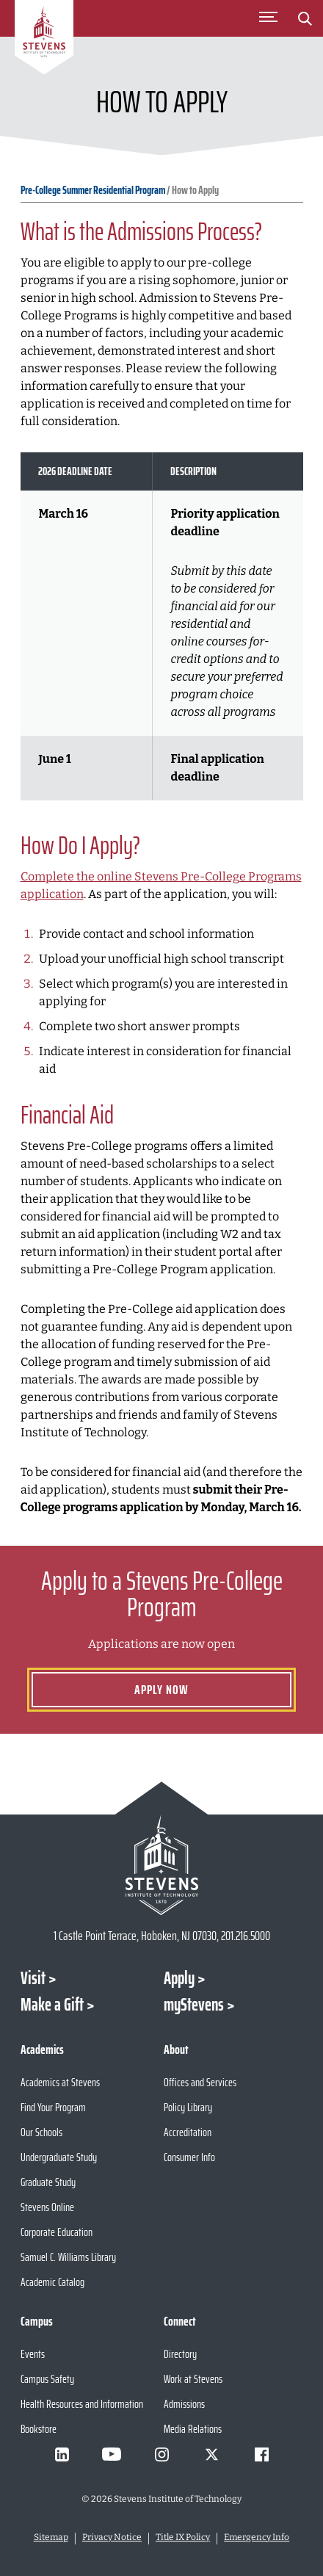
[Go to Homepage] (44, 39)
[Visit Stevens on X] (211, 2454)
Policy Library (188, 2107)
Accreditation (187, 2132)
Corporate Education (56, 2232)
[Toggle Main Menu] (268, 18)
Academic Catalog (52, 2282)
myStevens (194, 2005)
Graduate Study (48, 2182)
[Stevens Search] (304, 18)
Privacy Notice (112, 2537)
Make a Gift (52, 2005)
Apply (179, 1978)
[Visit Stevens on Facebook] (261, 2454)
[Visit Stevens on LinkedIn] (62, 2454)
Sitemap (51, 2537)
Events (33, 2354)
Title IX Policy (183, 2537)
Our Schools (41, 2132)
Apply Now (161, 1689)
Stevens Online (47, 2207)
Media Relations (193, 2429)
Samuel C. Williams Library (68, 2257)
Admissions (184, 2404)
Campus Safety (47, 2379)
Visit (33, 1978)
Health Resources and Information (82, 2404)
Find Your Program (53, 2107)
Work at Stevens (193, 2379)
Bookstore (39, 2429)
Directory (180, 2354)
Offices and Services (200, 2082)
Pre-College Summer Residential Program (93, 190)
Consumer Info (189, 2157)
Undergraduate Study (59, 2157)
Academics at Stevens (60, 2082)
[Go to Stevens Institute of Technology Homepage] (162, 1865)
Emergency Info (256, 2537)
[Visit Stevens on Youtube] (111, 2454)
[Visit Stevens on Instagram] (161, 2454)
